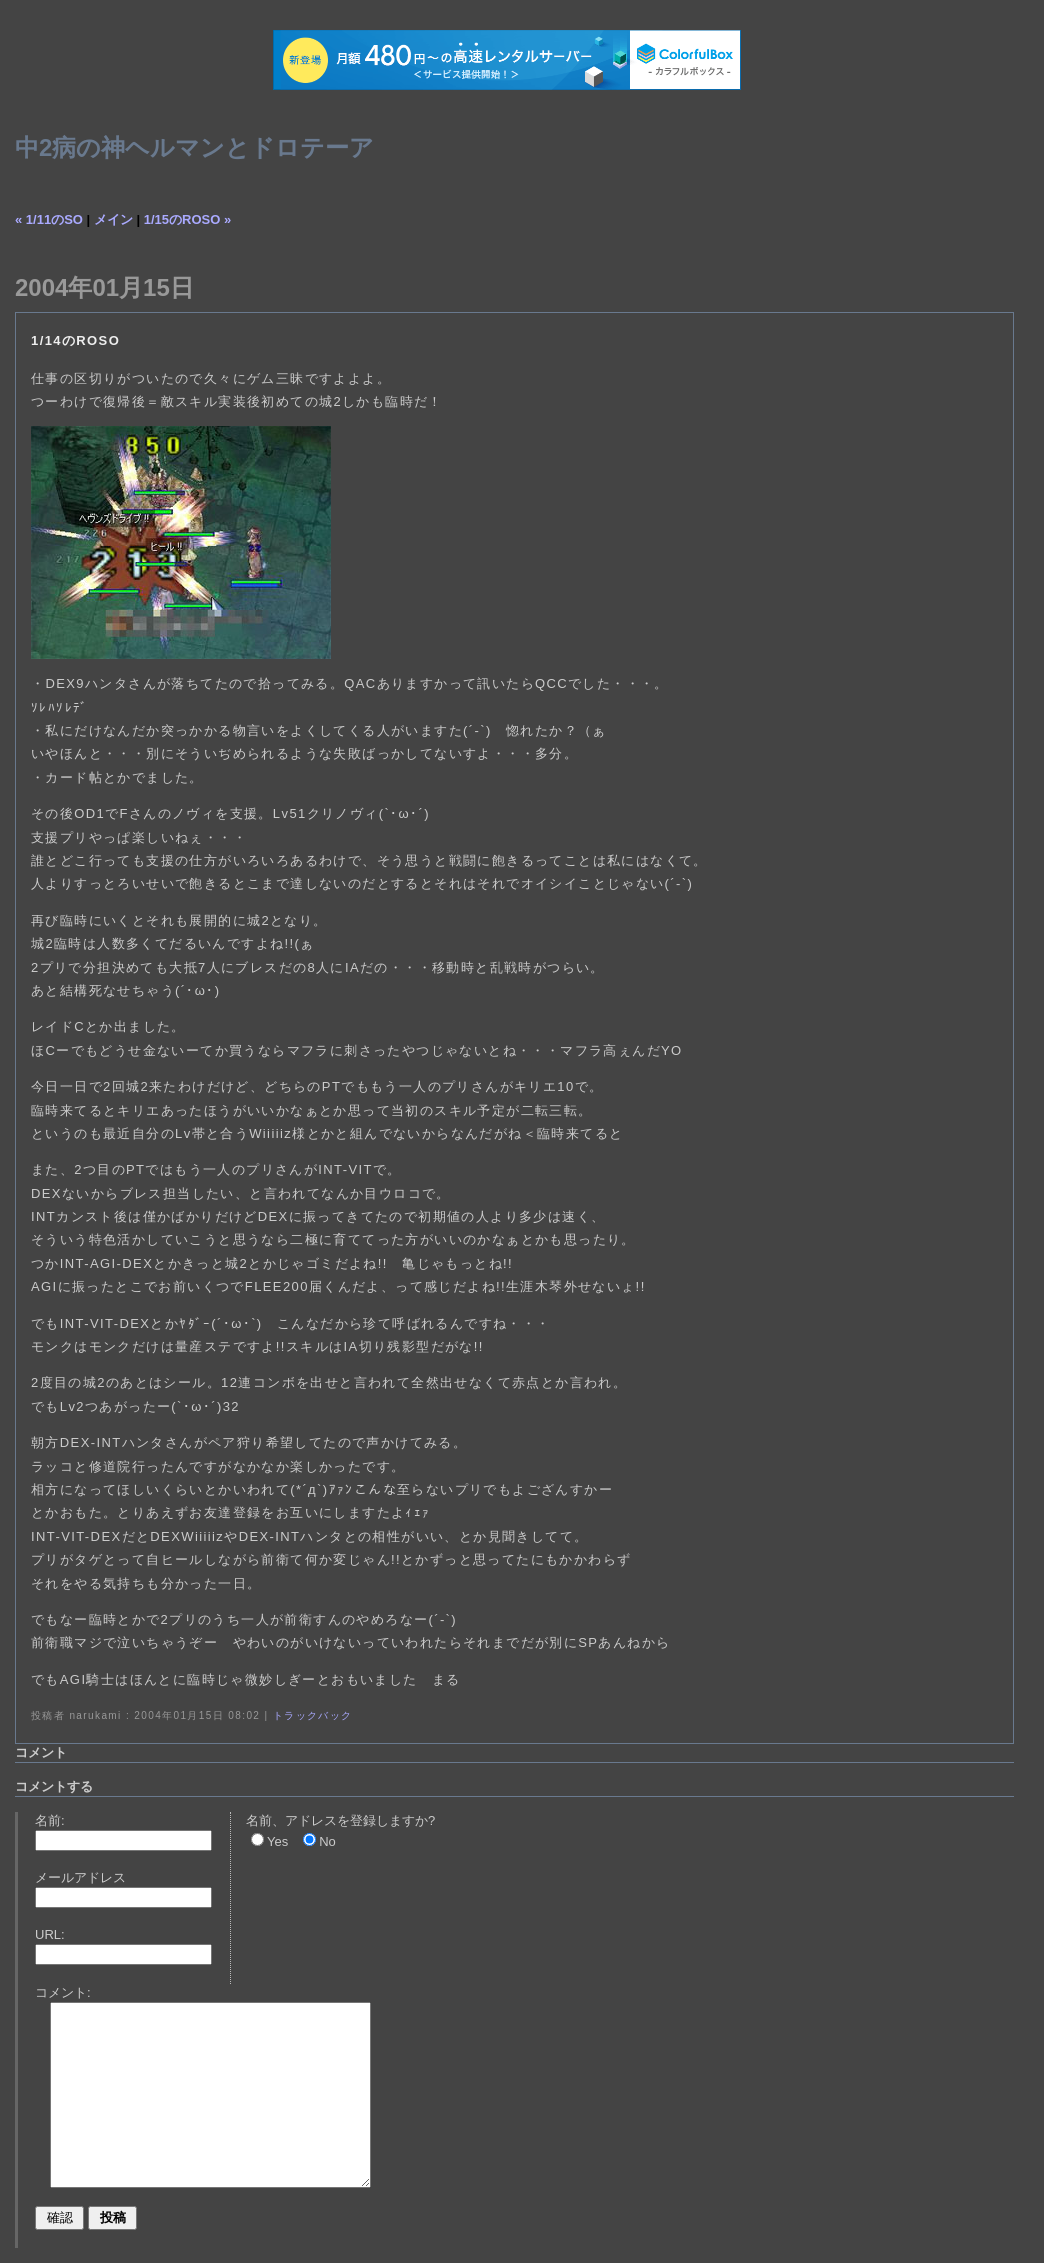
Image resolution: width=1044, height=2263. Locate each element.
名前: (50, 1820)
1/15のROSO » (187, 219)
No (327, 1841)
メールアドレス (80, 1877)
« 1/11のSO (49, 219)
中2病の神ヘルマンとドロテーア (194, 147)
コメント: (63, 1992)
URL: (50, 1934)
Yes (277, 1841)
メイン (113, 219)
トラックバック (313, 1715)
